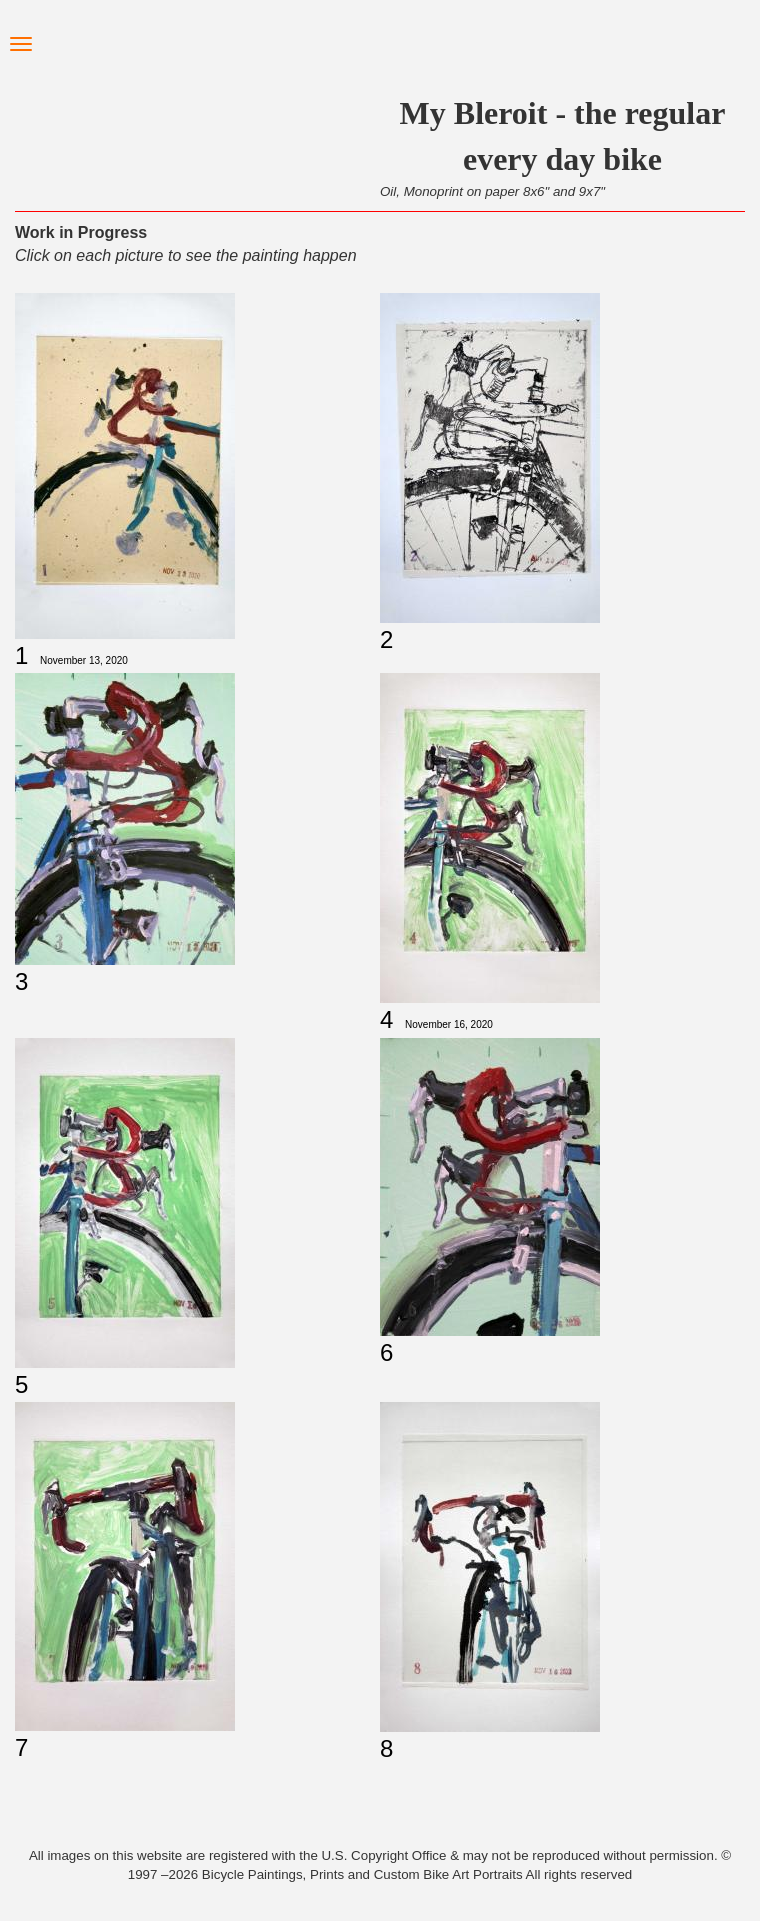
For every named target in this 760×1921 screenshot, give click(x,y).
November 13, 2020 (84, 660)
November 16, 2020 (449, 1024)
